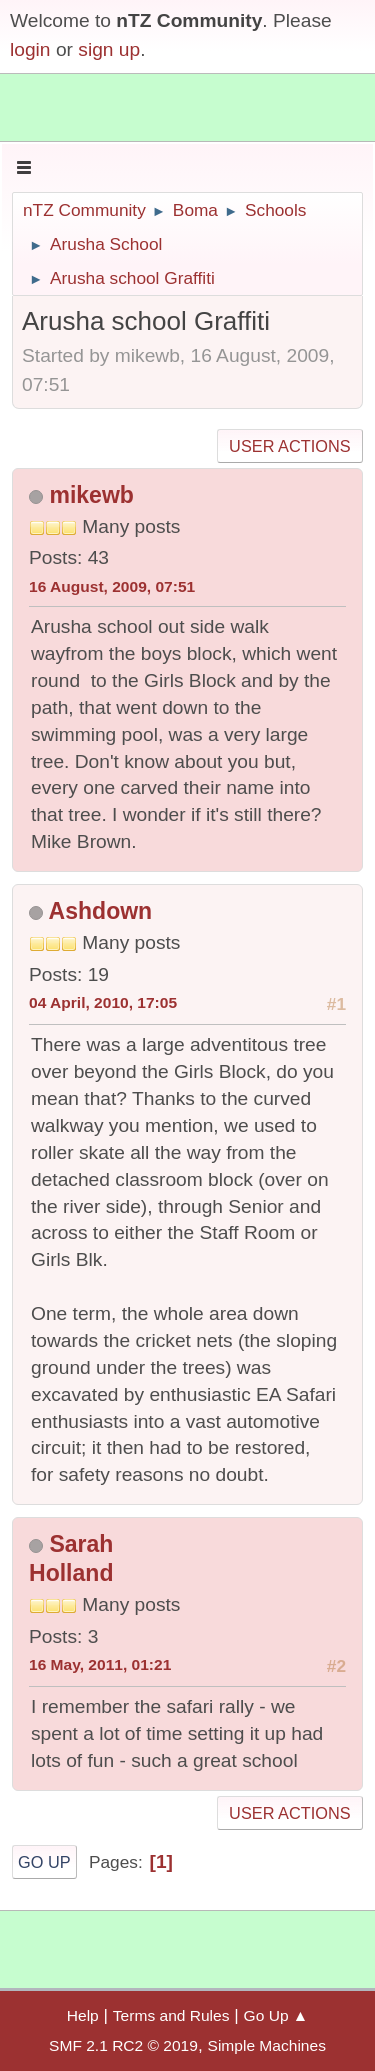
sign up (109, 49)
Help (83, 2015)
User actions (289, 446)
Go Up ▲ (276, 2015)
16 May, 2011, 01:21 (100, 1664)
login (30, 49)
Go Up (44, 1862)
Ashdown (101, 911)
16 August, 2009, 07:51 (112, 586)
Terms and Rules (171, 2015)
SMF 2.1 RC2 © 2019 (123, 2045)
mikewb (91, 495)
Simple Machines (267, 2045)
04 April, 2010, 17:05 (103, 1002)
